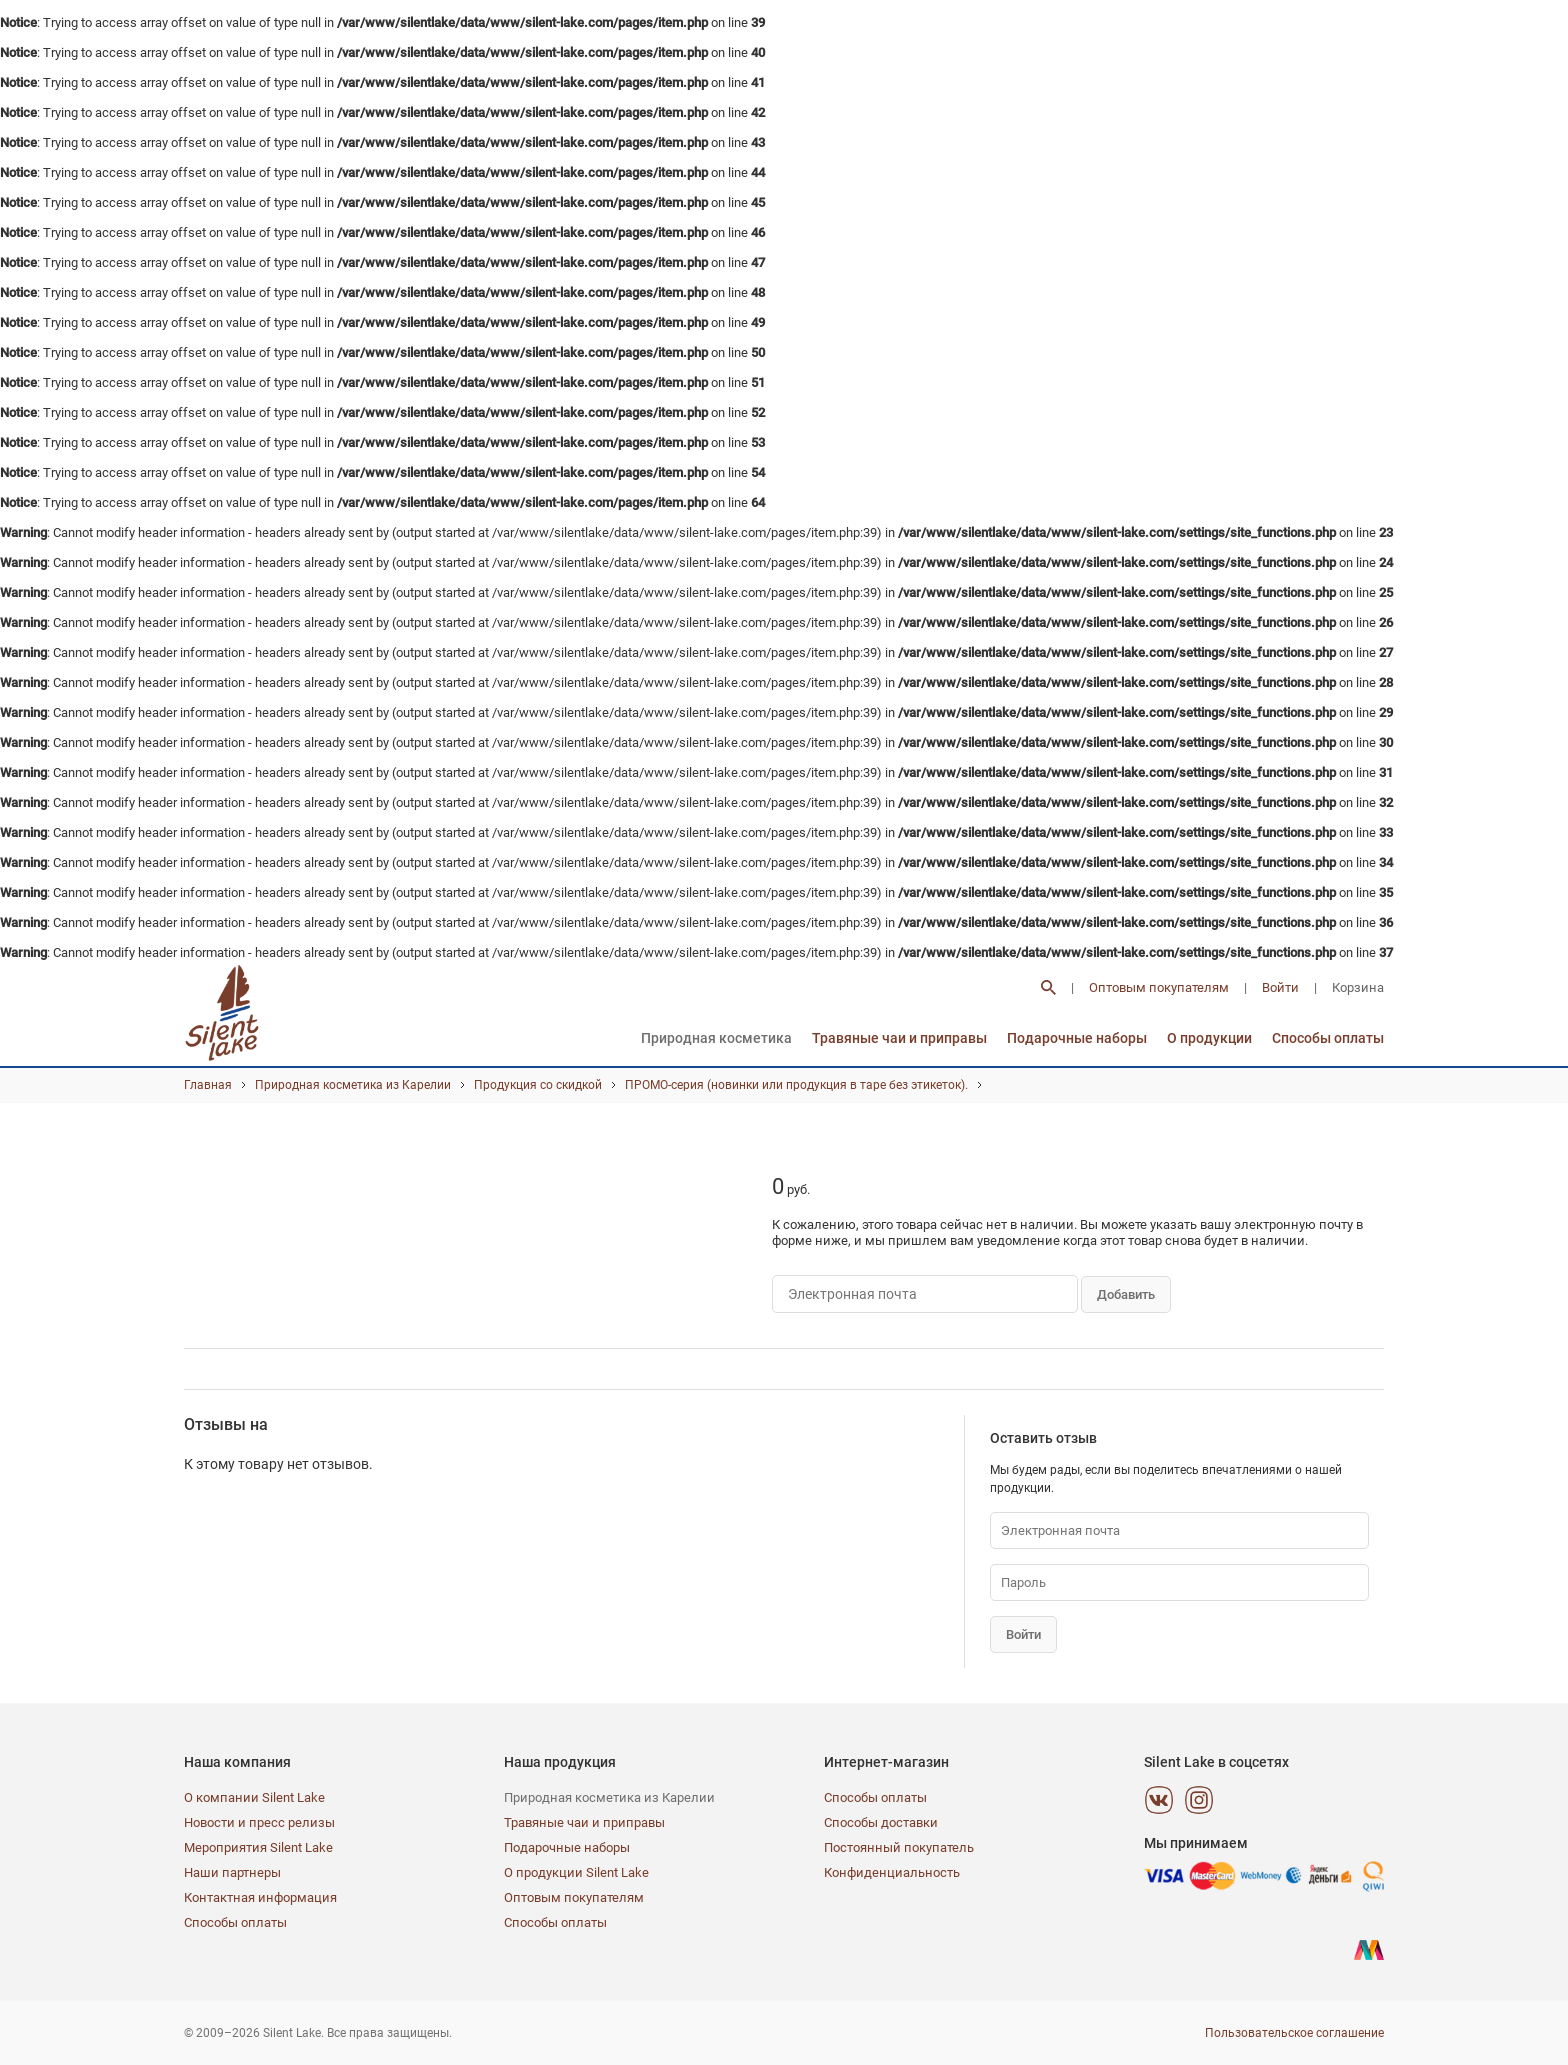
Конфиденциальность (892, 1872)
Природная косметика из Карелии (353, 1085)
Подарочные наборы (1077, 1038)
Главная (208, 1085)
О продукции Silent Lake (576, 1872)
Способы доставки (881, 1822)
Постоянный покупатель (899, 1847)
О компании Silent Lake (254, 1797)
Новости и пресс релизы (259, 1822)
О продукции (1209, 1038)
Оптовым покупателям (1159, 987)
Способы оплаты (1328, 1038)
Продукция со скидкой (538, 1085)
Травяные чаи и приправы (899, 1038)
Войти (1280, 987)
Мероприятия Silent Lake (258, 1847)
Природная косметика (716, 1038)
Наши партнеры (232, 1872)
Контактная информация (260, 1897)
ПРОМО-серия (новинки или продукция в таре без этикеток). (796, 1085)
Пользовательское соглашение (1294, 2033)
